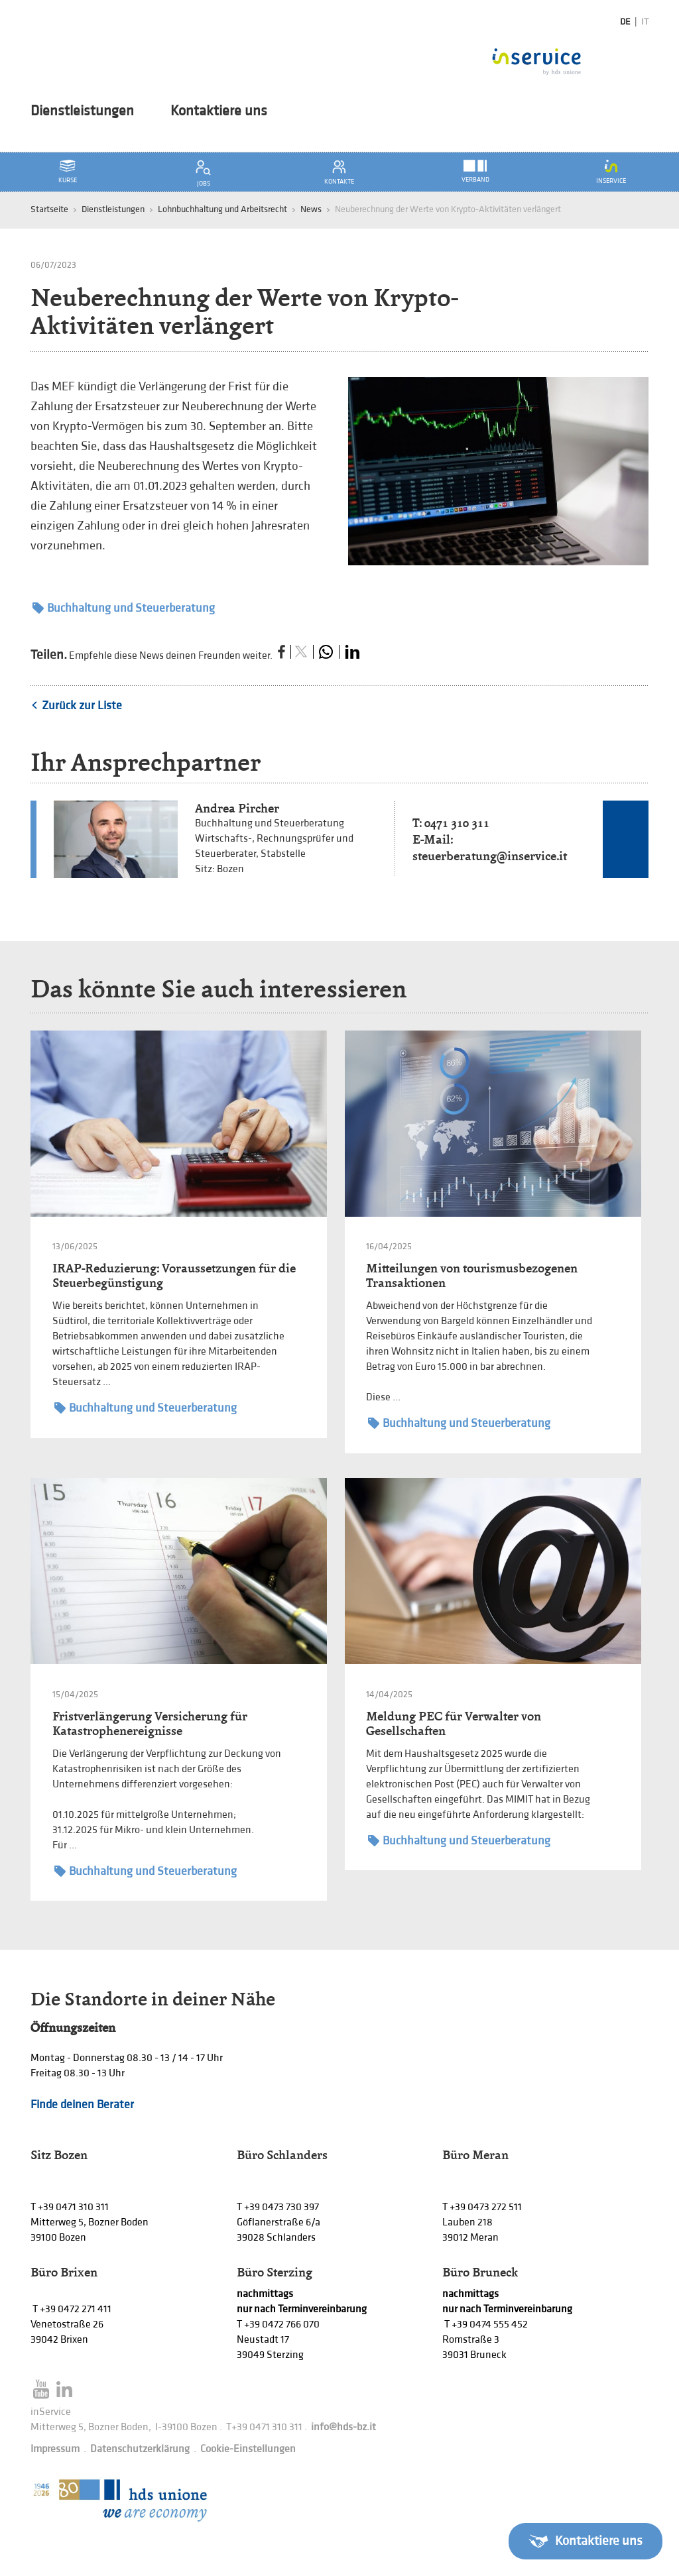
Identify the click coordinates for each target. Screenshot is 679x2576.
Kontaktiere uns (218, 111)
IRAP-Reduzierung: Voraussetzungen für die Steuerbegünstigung (174, 1275)
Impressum (55, 2449)
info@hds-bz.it (343, 2427)
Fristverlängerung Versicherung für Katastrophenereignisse (149, 1723)
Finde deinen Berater (82, 2104)
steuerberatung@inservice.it (489, 856)
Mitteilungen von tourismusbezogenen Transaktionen (472, 1275)
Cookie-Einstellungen (248, 2449)
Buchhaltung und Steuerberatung (123, 608)
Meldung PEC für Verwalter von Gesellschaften (453, 1723)
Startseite (49, 209)
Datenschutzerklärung (140, 2449)
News (311, 209)
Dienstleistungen (82, 111)
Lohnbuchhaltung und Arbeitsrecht (222, 209)
